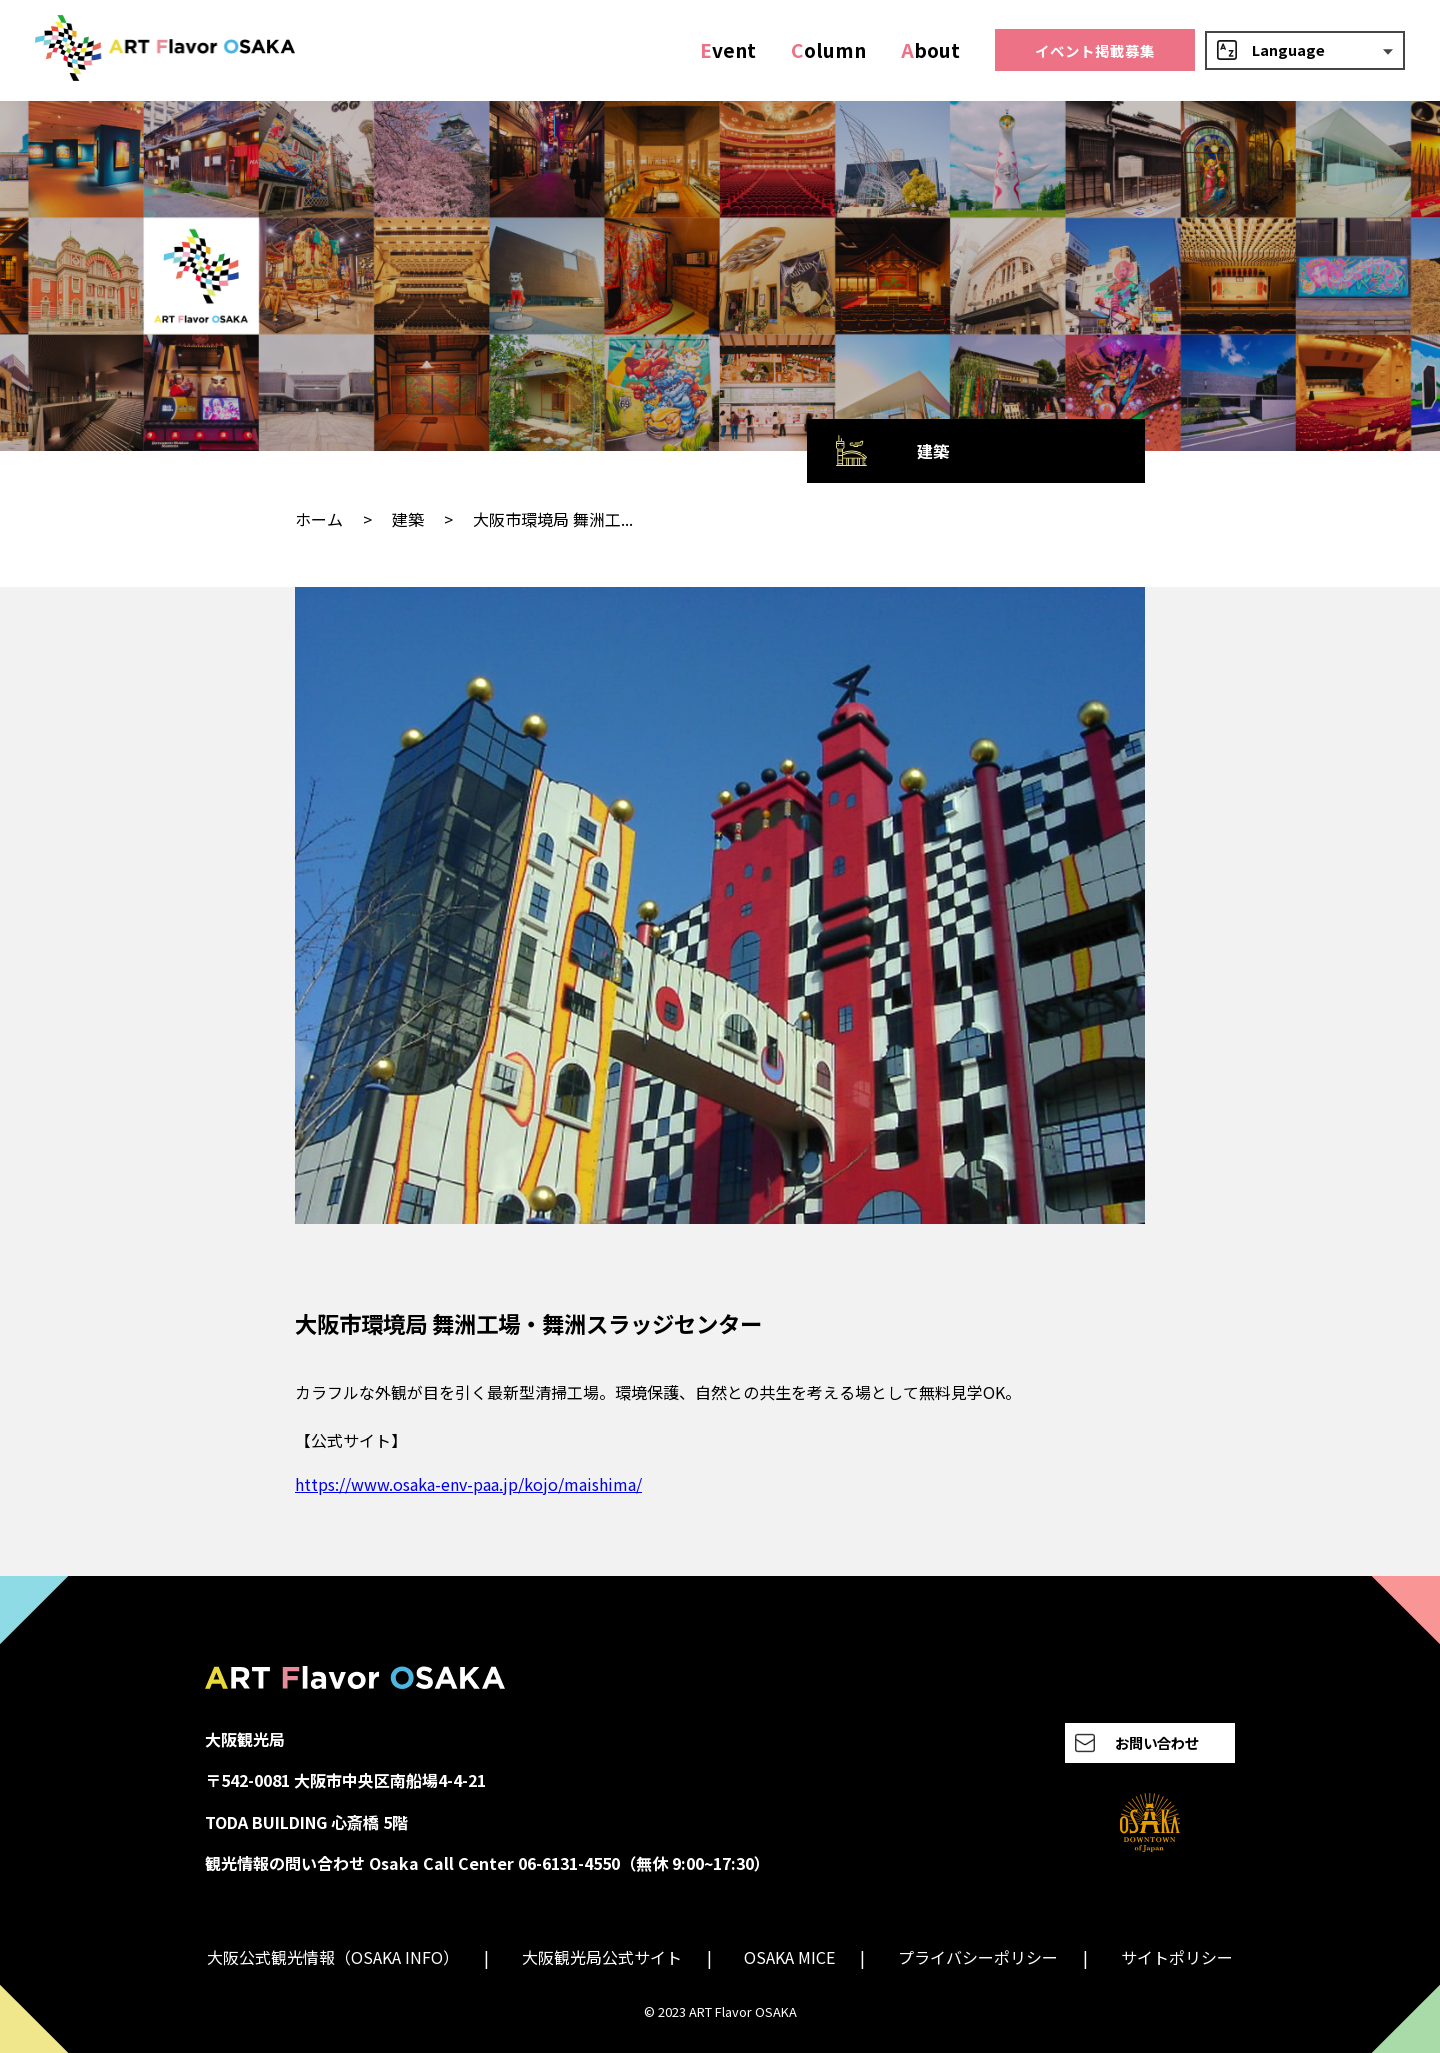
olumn (828, 50)
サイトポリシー (1177, 1957)
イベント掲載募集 (1095, 50)
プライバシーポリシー (978, 1957)
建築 (408, 519)
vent (728, 50)
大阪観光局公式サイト (602, 1957)
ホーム (319, 519)
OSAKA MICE (789, 1957)
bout (930, 50)
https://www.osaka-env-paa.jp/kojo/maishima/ (468, 1484)
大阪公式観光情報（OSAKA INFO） (333, 1957)
